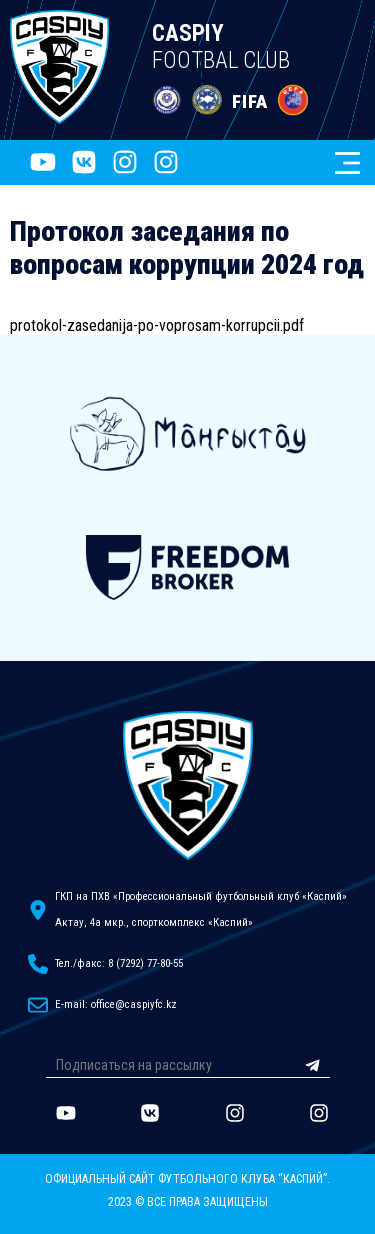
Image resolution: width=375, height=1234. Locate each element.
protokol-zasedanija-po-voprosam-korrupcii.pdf (157, 325)
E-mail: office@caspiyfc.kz (116, 1004)
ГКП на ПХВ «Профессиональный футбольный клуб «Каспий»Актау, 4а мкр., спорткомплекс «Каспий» (201, 909)
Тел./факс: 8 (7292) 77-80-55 (119, 963)
